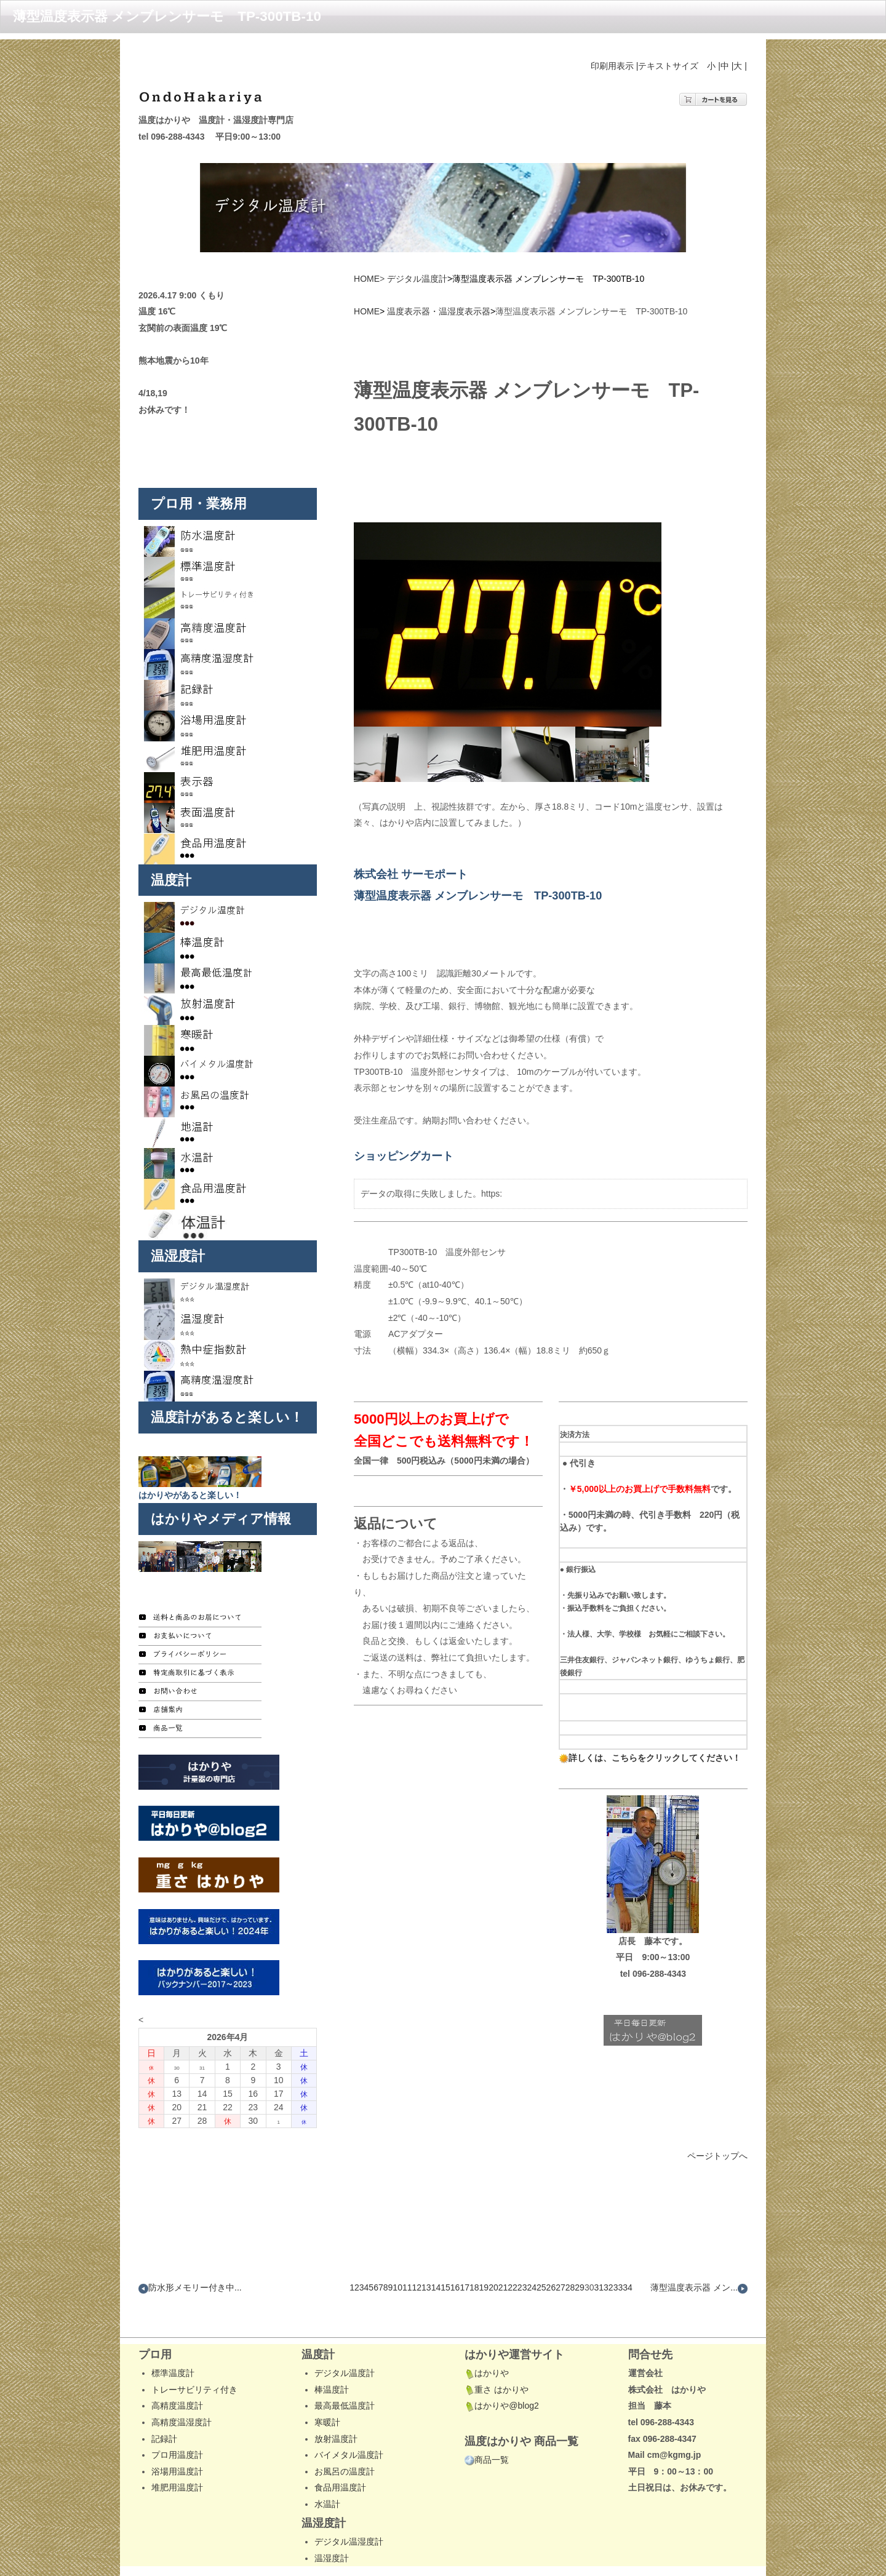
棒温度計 (331, 2350)
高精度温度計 (177, 2367)
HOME (367, 239)
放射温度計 (335, 2399)
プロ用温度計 (177, 2415)
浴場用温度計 (177, 2432)
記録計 (164, 2399)
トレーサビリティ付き (194, 2350)
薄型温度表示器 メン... (699, 2249)
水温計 (327, 2465)
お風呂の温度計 (344, 2432)
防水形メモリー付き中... (190, 2249)
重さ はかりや (497, 2350)
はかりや (487, 2334)
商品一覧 (487, 2420)
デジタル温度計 (417, 239)
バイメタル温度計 (348, 2415)
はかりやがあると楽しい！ (190, 1456)
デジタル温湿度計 (348, 2502)
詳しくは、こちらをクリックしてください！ (650, 1758)
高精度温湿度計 (181, 2383)
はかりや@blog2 (501, 2367)
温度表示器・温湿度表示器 (438, 272)
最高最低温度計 (344, 2367)
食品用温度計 (340, 2449)
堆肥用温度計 (177, 2449)
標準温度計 (172, 2334)
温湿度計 (331, 2519)
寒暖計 (327, 2383)
